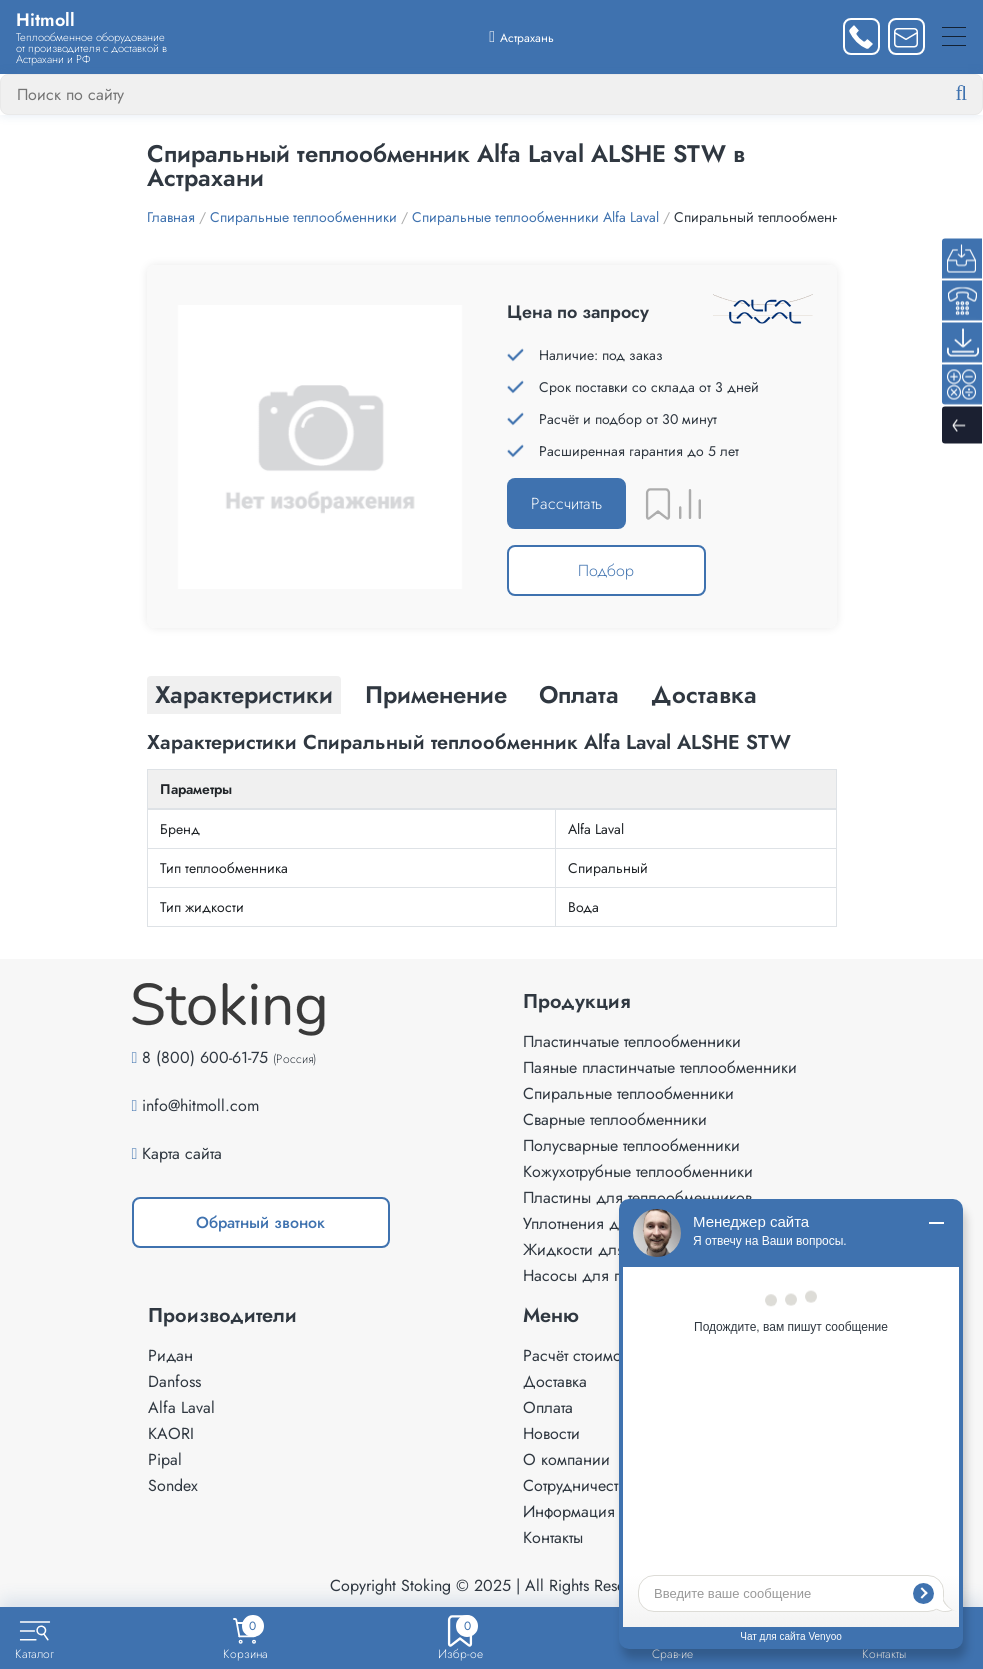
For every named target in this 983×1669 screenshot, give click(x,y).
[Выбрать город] (521, 36)
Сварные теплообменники (615, 1119)
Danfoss (174, 1381)
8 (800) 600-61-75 (205, 1057)
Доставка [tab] (704, 694)
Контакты (553, 1537)
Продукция (577, 1002)
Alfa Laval (181, 1407)
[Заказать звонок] (861, 36)
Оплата (548, 1407)
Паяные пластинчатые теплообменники (660, 1067)
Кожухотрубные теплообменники (638, 1171)
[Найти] (977, 94)
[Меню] (954, 36)
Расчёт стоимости (583, 1355)
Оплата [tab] (579, 694)
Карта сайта (182, 1153)
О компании (566, 1459)
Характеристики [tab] (244, 694)
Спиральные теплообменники (628, 1093)
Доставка (555, 1381)
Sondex (173, 1485)
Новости (551, 1433)
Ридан (170, 1355)
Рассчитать (566, 503)
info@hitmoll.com (200, 1105)
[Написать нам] (906, 36)
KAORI (171, 1433)
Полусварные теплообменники (631, 1145)
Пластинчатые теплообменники (632, 1041)
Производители (222, 1316)
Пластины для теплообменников (637, 1197)
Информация (569, 1511)
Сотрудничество (578, 1485)
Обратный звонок (260, 1222)
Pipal (165, 1459)
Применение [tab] (436, 694)
